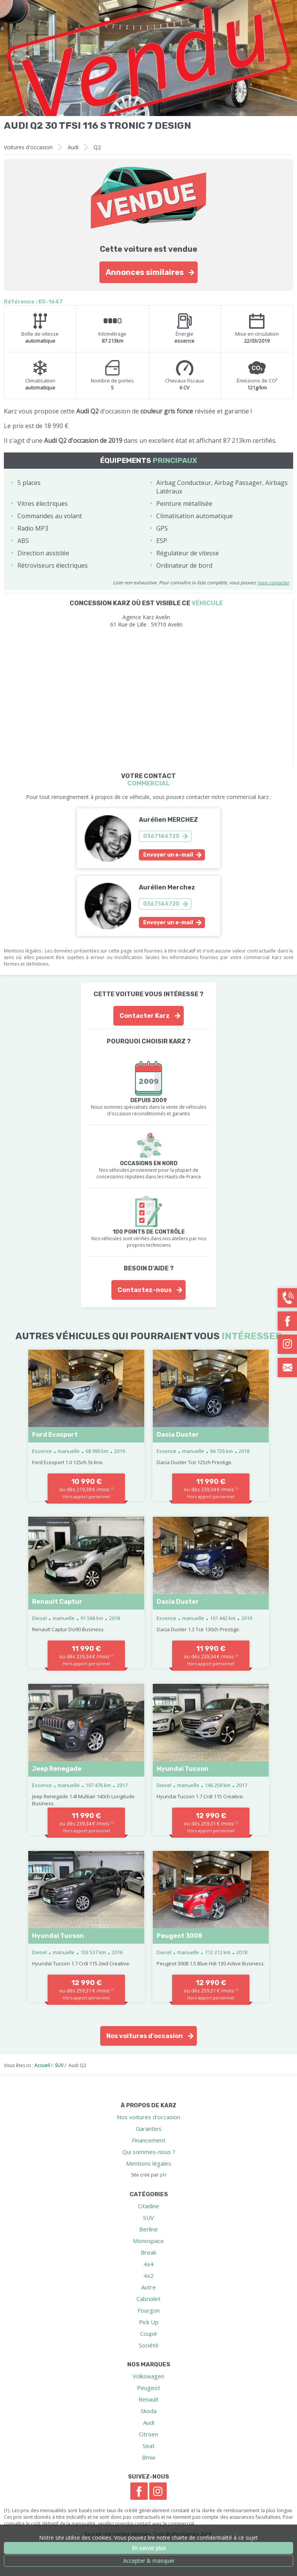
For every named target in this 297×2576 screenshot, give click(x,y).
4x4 (148, 2264)
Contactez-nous (145, 1290)
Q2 (97, 147)
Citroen (148, 2434)
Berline (148, 2229)
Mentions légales (148, 2163)
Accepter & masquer (148, 2560)
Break (148, 2252)
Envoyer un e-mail (168, 855)
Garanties (149, 2128)
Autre (148, 2287)
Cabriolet (148, 2299)
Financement (149, 2140)
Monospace (148, 2241)
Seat (149, 2446)
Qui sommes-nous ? (148, 2152)
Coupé (148, 2333)
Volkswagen (148, 2376)
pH (163, 2174)
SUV (148, 2217)
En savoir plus (148, 2548)
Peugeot (148, 2388)
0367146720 (161, 836)
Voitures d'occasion (28, 147)
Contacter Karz (144, 1015)
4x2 (148, 2275)
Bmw (148, 2457)
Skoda (149, 2411)
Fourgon (149, 2310)
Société (149, 2345)
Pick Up (149, 2322)
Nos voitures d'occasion (144, 2036)
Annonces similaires (145, 272)
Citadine (148, 2206)
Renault (148, 2399)
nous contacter (273, 582)
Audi (73, 147)
